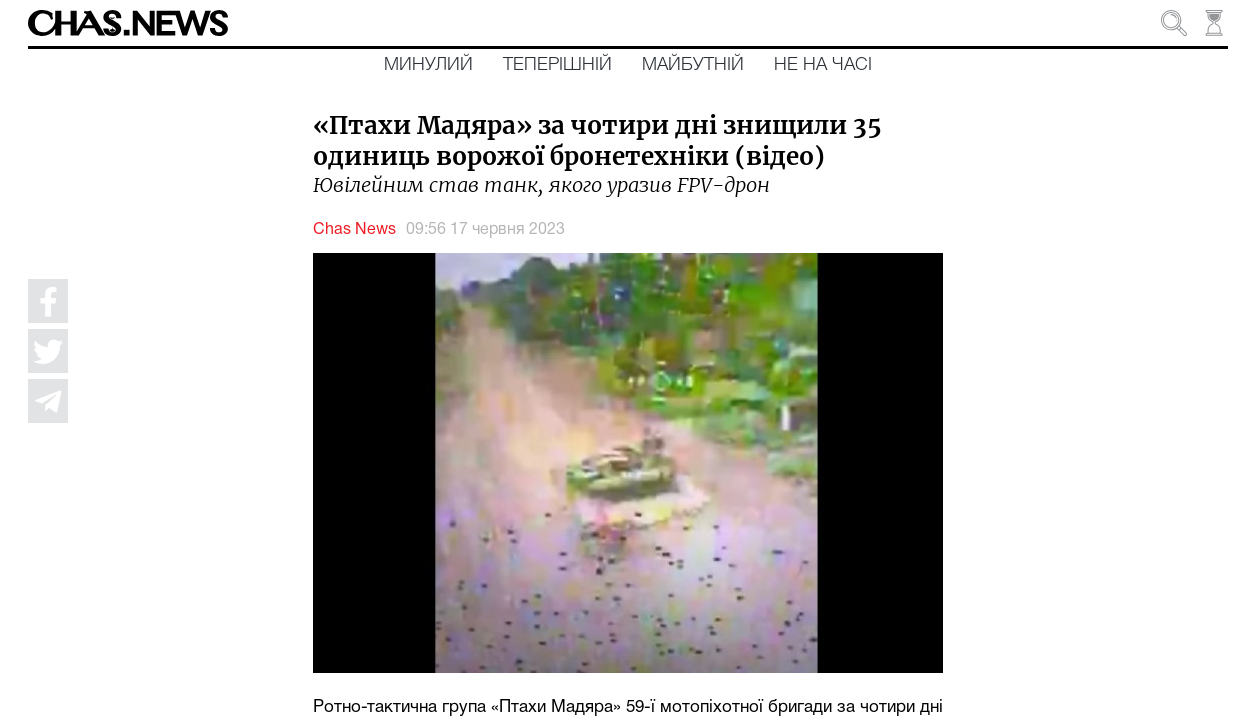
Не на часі (823, 65)
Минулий (428, 65)
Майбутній (693, 65)
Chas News (354, 230)
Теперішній (557, 65)
